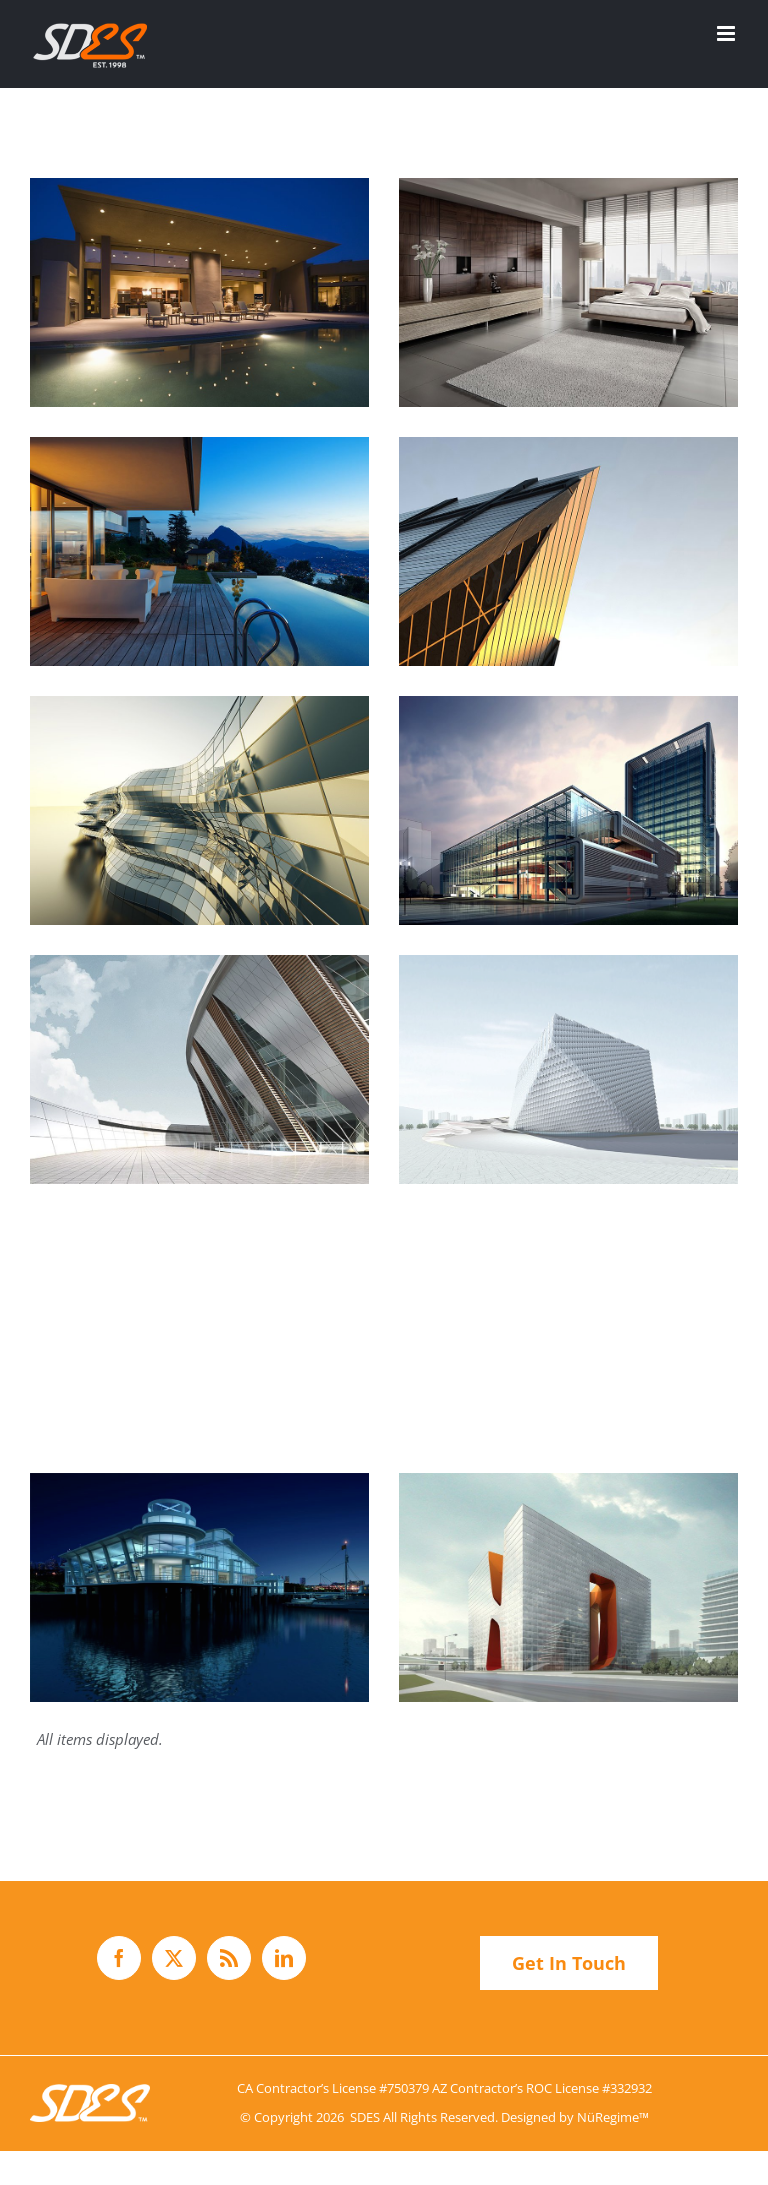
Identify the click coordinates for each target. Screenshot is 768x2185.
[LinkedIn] (284, 1958)
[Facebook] (119, 1958)
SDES (365, 2117)
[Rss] (229, 1958)
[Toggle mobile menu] (727, 33)
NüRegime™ (613, 2117)
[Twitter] (174, 1958)
